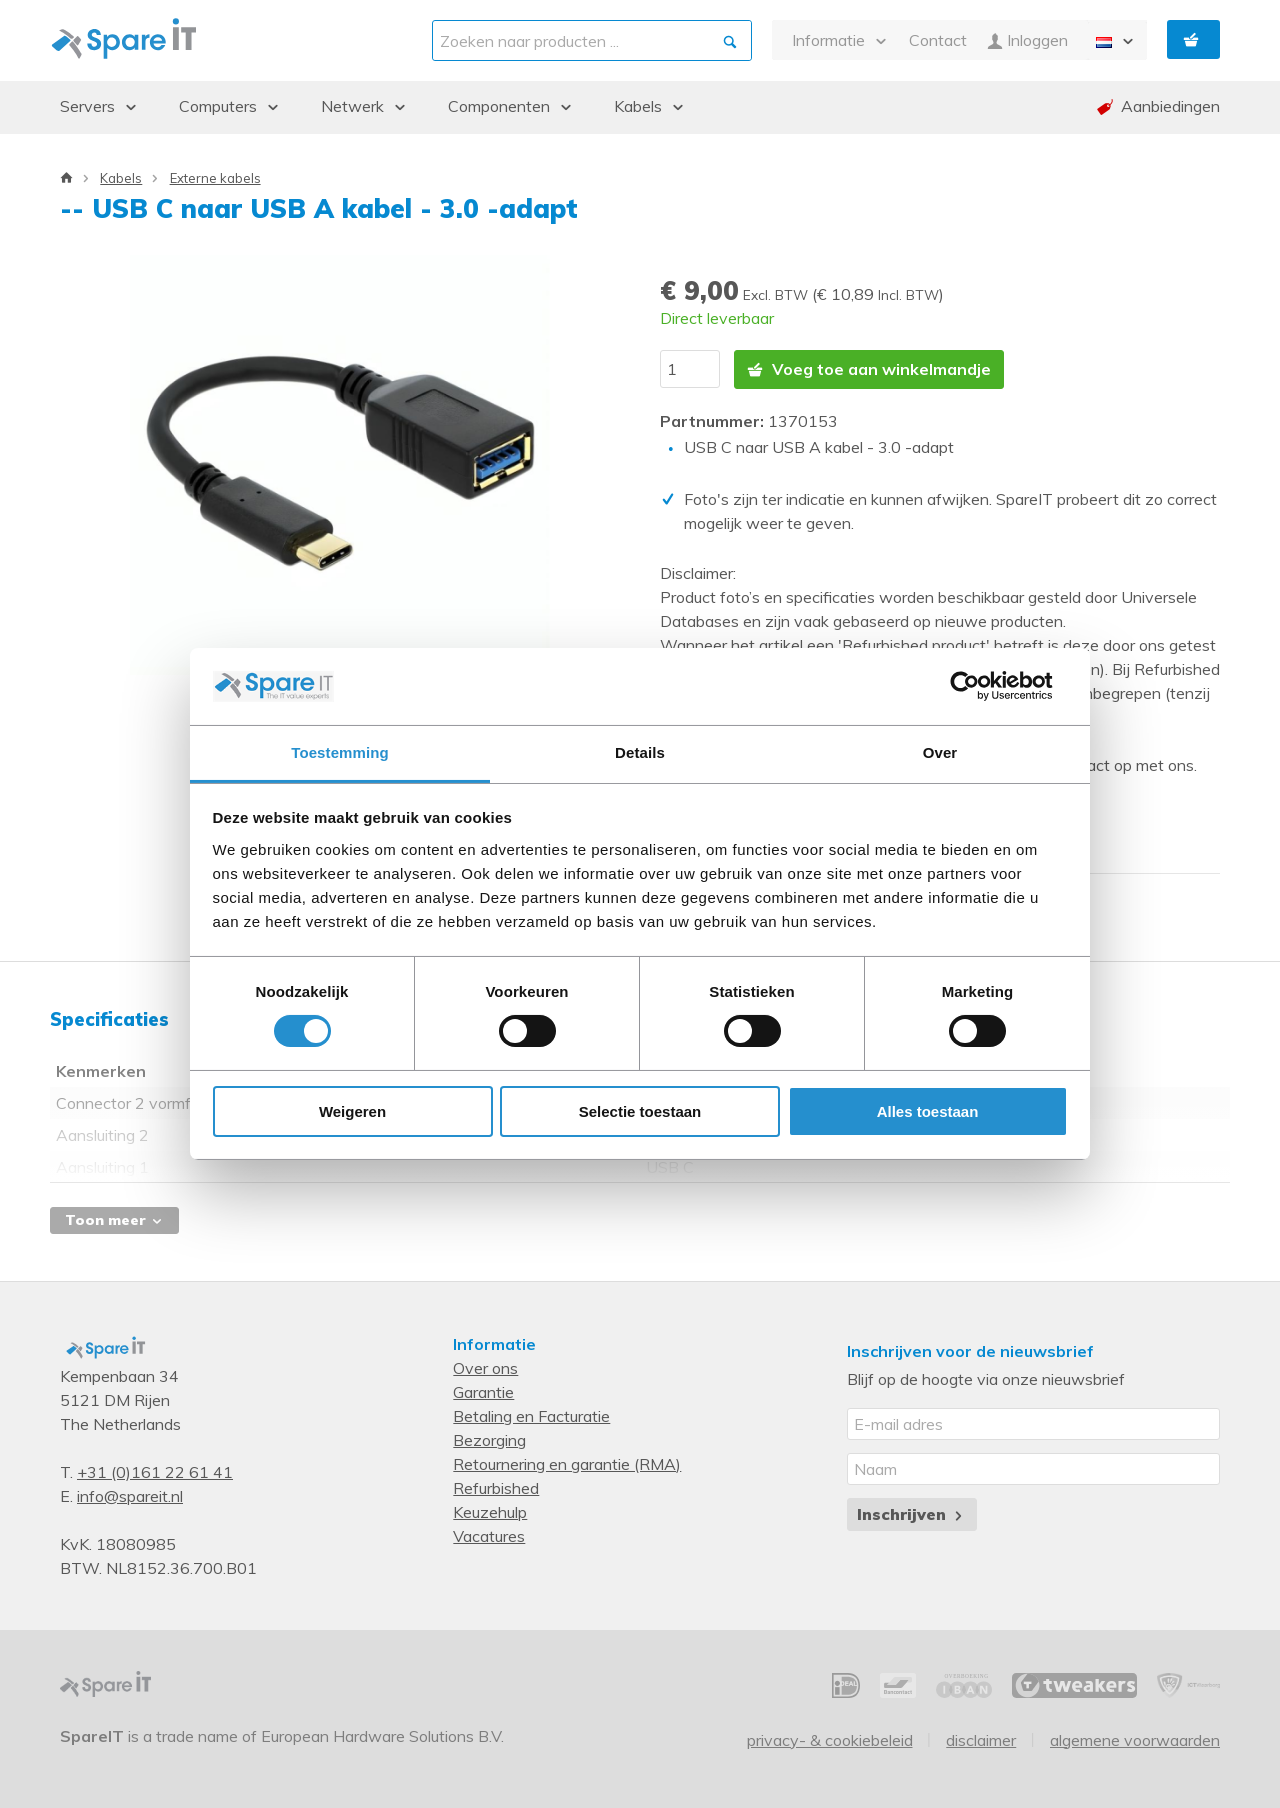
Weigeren (352, 1111)
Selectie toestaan (640, 1111)
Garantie (483, 1392)
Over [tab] (940, 752)
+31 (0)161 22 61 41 (155, 1472)
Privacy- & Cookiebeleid (830, 1740)
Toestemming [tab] (340, 752)
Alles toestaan (928, 1111)
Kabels (121, 178)
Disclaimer (981, 1740)
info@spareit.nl (130, 1496)
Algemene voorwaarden (1135, 1740)
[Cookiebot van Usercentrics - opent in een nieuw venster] (980, 686)
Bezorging (489, 1440)
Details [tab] (640, 752)
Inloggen (1027, 40)
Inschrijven (911, 1514)
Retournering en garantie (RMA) (567, 1464)
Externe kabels (215, 178)
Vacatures (489, 1536)
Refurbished (496, 1488)
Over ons (485, 1368)
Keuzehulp (490, 1512)
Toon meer (114, 1220)
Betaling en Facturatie (531, 1416)
